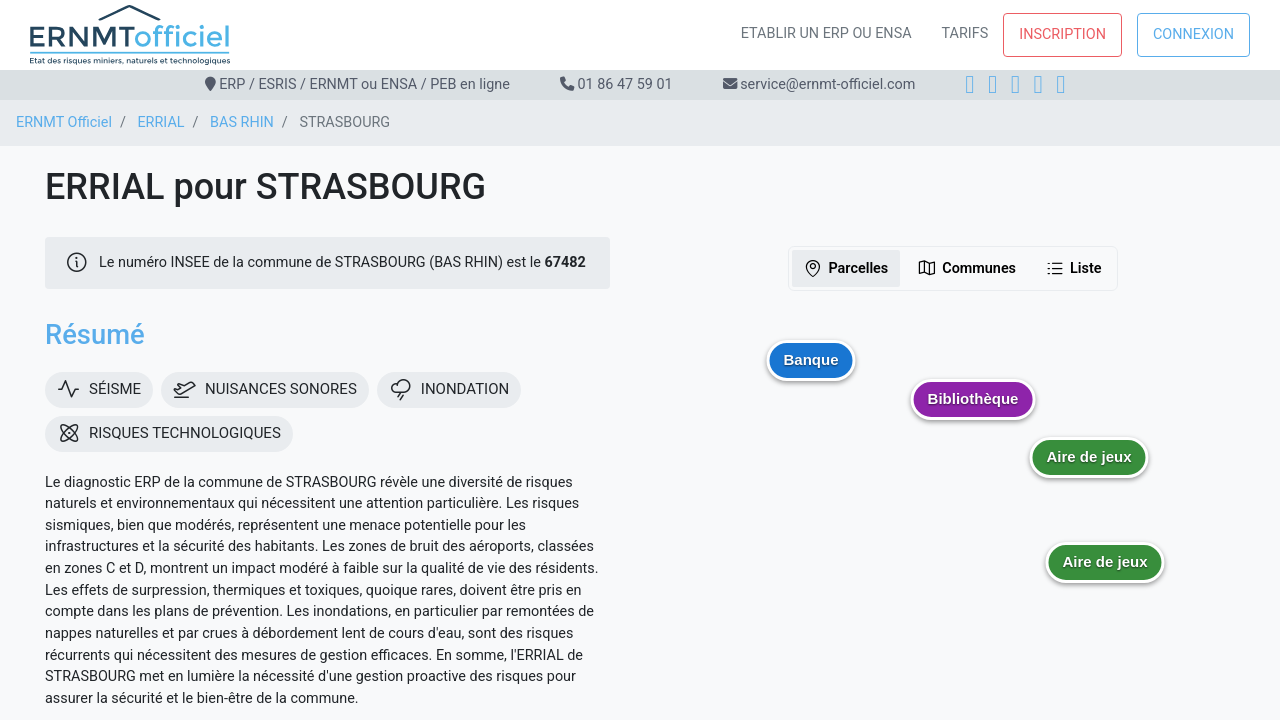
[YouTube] (1060, 84)
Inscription (1062, 34)
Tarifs (965, 33)
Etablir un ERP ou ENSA (826, 33)
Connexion (1193, 34)
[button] (1089, 472)
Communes (966, 268)
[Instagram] (992, 84)
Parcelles (845, 268)
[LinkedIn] (1015, 84)
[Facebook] (969, 84)
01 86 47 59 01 (624, 84)
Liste (1073, 268)
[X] (1038, 84)
